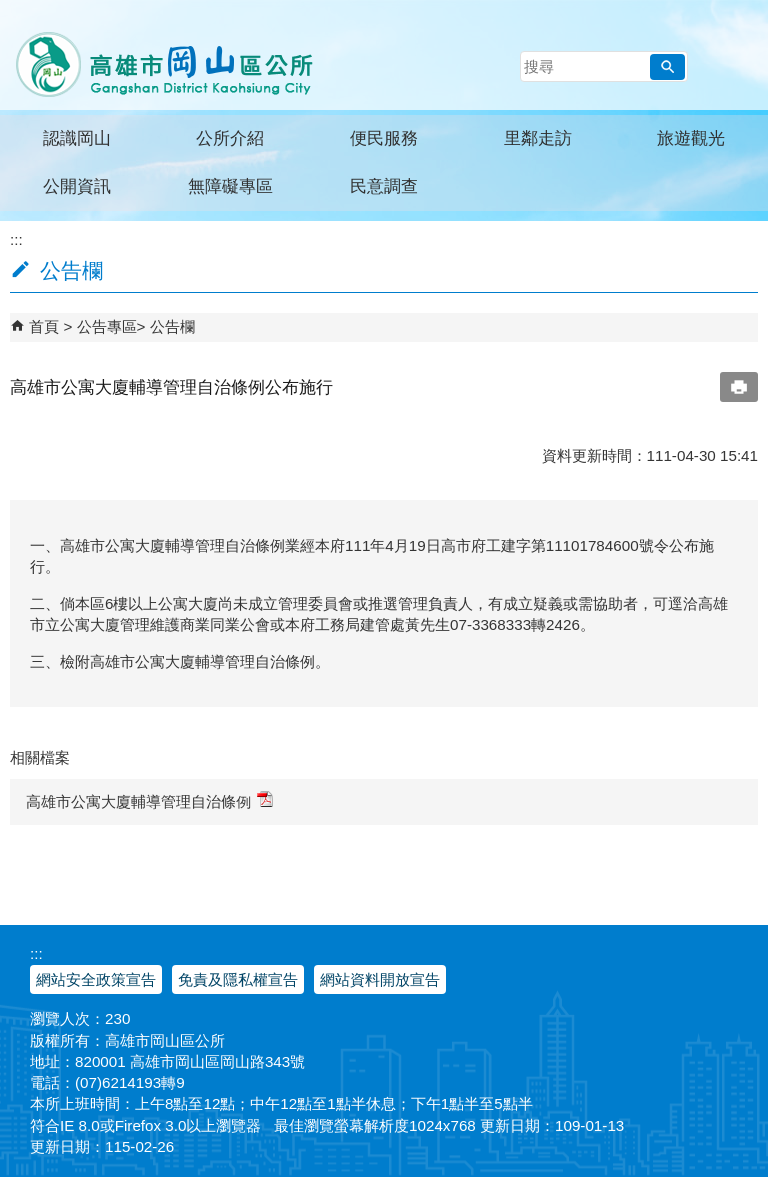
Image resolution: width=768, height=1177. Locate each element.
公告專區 (107, 326)
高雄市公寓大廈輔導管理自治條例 (149, 800)
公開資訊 (77, 186)
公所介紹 (230, 138)
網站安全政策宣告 (96, 979)
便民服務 (384, 138)
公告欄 (172, 326)
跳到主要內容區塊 (10, 10)
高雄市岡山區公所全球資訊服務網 (157, 55)
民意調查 (384, 186)
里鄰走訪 (538, 138)
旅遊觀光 (691, 138)
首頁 (44, 326)
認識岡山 (77, 138)
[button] (667, 67)
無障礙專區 (230, 186)
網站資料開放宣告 (380, 979)
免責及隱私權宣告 (238, 979)
